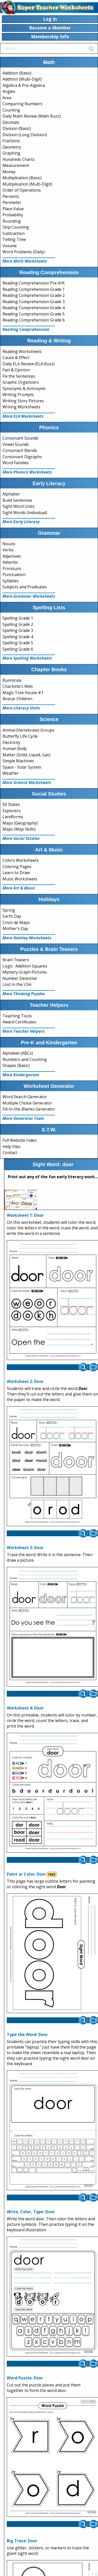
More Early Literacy (21, 521)
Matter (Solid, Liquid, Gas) (26, 755)
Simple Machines (18, 761)
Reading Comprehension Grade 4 (34, 307)
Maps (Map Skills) (19, 829)
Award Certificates (19, 1022)
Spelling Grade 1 (18, 618)
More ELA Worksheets (23, 416)
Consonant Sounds (20, 438)
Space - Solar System (22, 767)
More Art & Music (19, 888)
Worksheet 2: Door (25, 1381)
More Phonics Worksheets (27, 472)
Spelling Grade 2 (18, 624)
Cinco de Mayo (16, 922)
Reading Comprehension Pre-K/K (34, 283)
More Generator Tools (23, 1118)
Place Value (13, 208)
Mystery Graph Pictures (25, 972)
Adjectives (12, 556)
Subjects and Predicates (25, 587)
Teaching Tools (17, 1016)
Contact (10, 1152)
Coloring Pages (17, 866)
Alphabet (11, 494)
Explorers (12, 810)
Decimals (11, 122)
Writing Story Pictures (23, 401)
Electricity (11, 742)
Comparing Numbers (22, 103)
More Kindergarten (21, 1075)
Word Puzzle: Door (25, 2378)
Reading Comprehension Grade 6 (34, 320)
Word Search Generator (25, 1096)
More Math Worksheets (25, 261)
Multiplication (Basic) (22, 178)
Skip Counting (16, 227)
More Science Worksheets (27, 782)
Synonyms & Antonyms (24, 388)
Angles (9, 91)
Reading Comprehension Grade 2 (34, 295)
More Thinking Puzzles (24, 993)
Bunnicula (12, 680)
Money (9, 171)
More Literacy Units (21, 708)
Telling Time (14, 239)
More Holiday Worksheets (27, 938)
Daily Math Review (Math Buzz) (32, 116)
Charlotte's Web (18, 686)
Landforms (13, 816)
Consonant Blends (20, 450)
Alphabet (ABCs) (18, 1053)
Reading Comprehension (26, 329)
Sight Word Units (19, 506)
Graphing (11, 153)
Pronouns (12, 568)
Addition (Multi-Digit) (22, 79)
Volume (10, 245)
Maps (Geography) (20, 823)
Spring (9, 910)
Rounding (12, 221)
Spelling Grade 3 (18, 630)
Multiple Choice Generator (27, 1103)
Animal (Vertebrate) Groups (28, 730)
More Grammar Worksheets (29, 596)
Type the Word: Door (27, 2034)
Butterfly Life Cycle (20, 736)
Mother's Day (15, 928)
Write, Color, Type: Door (31, 2211)
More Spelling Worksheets (27, 658)
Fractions (11, 141)
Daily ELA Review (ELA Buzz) (29, 364)
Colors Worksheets (21, 860)
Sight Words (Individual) (25, 512)
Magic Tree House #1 (23, 692)
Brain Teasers (16, 959)
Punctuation (14, 574)
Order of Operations (22, 190)
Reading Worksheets (22, 351)
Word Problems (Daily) (24, 252)
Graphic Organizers (21, 382)
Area (7, 97)
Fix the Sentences (19, 376)
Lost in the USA (17, 984)
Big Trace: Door (22, 2541)
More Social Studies (21, 838)
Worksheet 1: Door (25, 1215)
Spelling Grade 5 (18, 643)
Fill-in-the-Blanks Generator (29, 1109)
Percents (11, 196)
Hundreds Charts (19, 159)
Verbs (8, 550)
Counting (11, 110)
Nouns (9, 544)
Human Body (15, 748)
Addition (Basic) (17, 73)
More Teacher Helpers (24, 1031)
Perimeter (12, 202)
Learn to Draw (16, 872)
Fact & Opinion (16, 370)
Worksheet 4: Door (25, 1708)
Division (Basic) (17, 128)
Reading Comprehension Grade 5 (34, 314)
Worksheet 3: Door (25, 1547)
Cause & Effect (16, 357)
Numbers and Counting (25, 1059)
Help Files (12, 1146)
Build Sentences (17, 500)
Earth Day (12, 916)
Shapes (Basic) (16, 1065)
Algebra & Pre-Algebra (24, 85)
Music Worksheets (20, 879)
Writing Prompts (18, 394)
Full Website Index (20, 1140)
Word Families (16, 463)
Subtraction (14, 233)
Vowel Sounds (16, 444)
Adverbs (10, 562)
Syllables (11, 581)
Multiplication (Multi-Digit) (27, 184)
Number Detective (20, 978)
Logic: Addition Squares (25, 966)
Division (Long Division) (25, 134)
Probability (13, 215)
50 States (11, 804)
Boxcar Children (17, 698)
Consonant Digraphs (22, 456)
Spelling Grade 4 (18, 636)
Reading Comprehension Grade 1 (34, 289)
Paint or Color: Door (26, 1874)
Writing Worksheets (21, 407)
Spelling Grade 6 (18, 649)
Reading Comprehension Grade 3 (34, 301)
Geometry (12, 147)
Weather (11, 773)
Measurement (16, 165)
